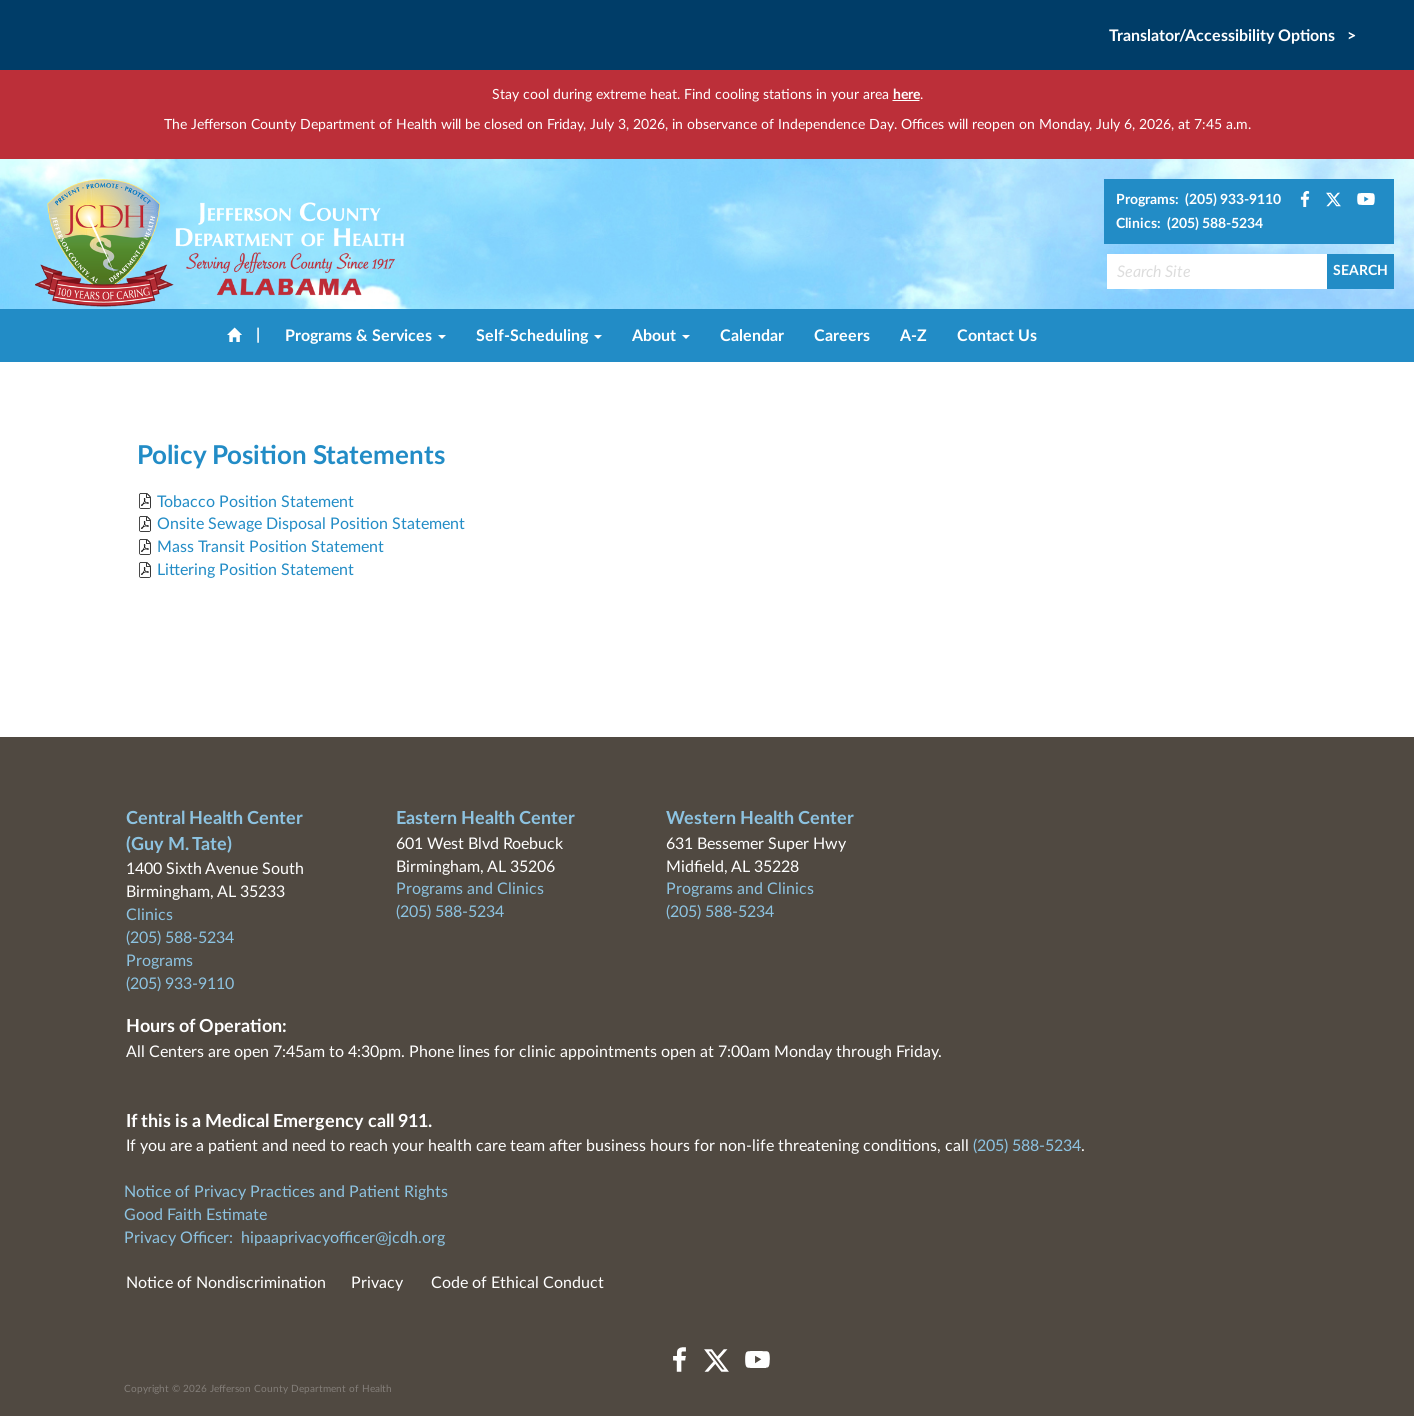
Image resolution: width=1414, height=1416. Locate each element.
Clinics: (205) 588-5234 (1189, 224)
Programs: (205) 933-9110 (1198, 200)
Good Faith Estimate (195, 1215)
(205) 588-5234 (180, 938)
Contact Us (997, 336)
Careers (842, 336)
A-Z (913, 336)
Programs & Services (365, 336)
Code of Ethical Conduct (517, 1283)
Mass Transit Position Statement (270, 547)
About (661, 336)
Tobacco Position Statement (255, 502)
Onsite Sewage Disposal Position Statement (311, 524)
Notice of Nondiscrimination (226, 1283)
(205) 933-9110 (180, 984)
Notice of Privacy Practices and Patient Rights (286, 1192)
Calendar (752, 336)
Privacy (377, 1283)
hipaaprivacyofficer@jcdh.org (343, 1238)
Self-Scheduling (539, 336)
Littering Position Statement (255, 570)
